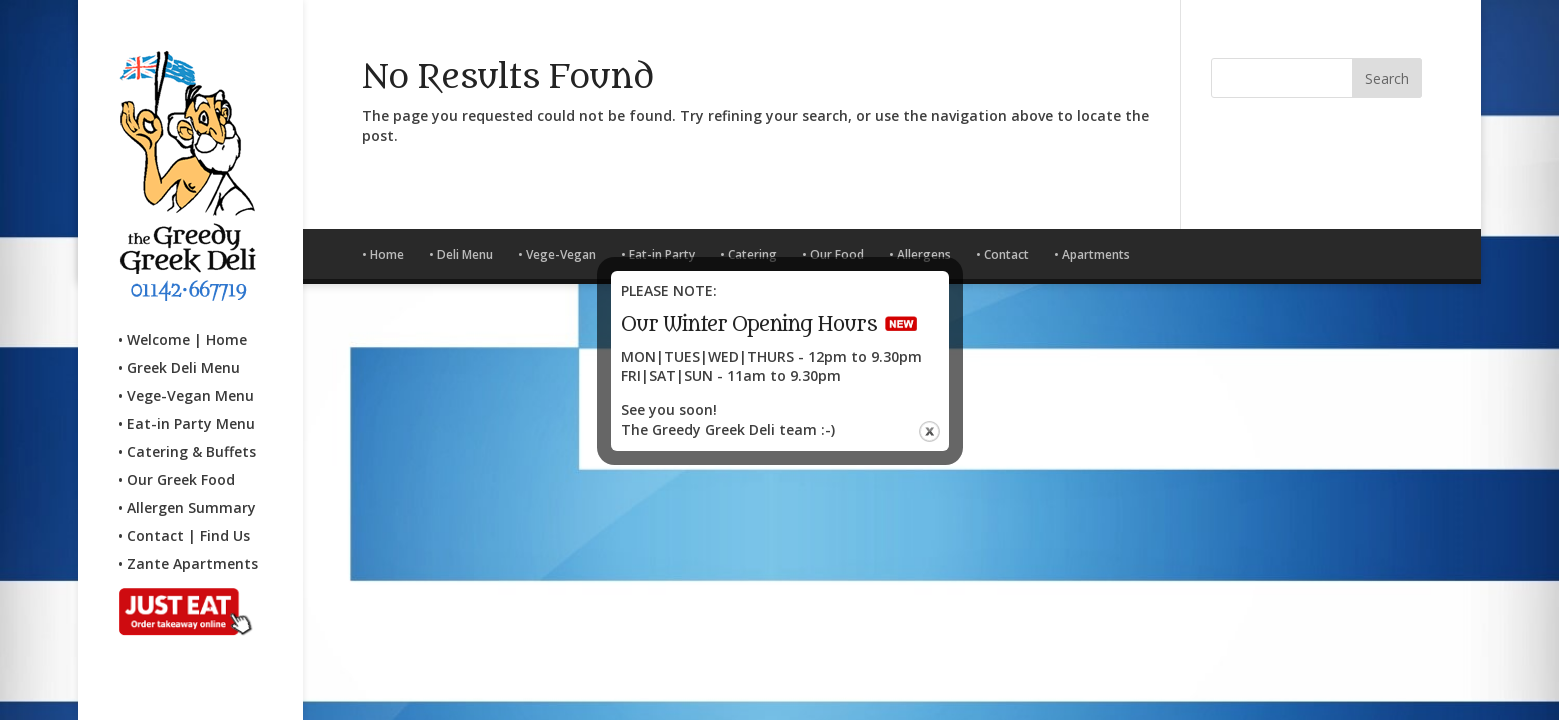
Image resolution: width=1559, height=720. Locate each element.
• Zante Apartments (188, 546)
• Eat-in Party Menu (186, 406)
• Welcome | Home (182, 322)
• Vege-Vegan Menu (186, 378)
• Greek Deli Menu (179, 350)
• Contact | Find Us (184, 518)
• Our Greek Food (176, 462)
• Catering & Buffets (187, 434)
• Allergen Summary (187, 490)
